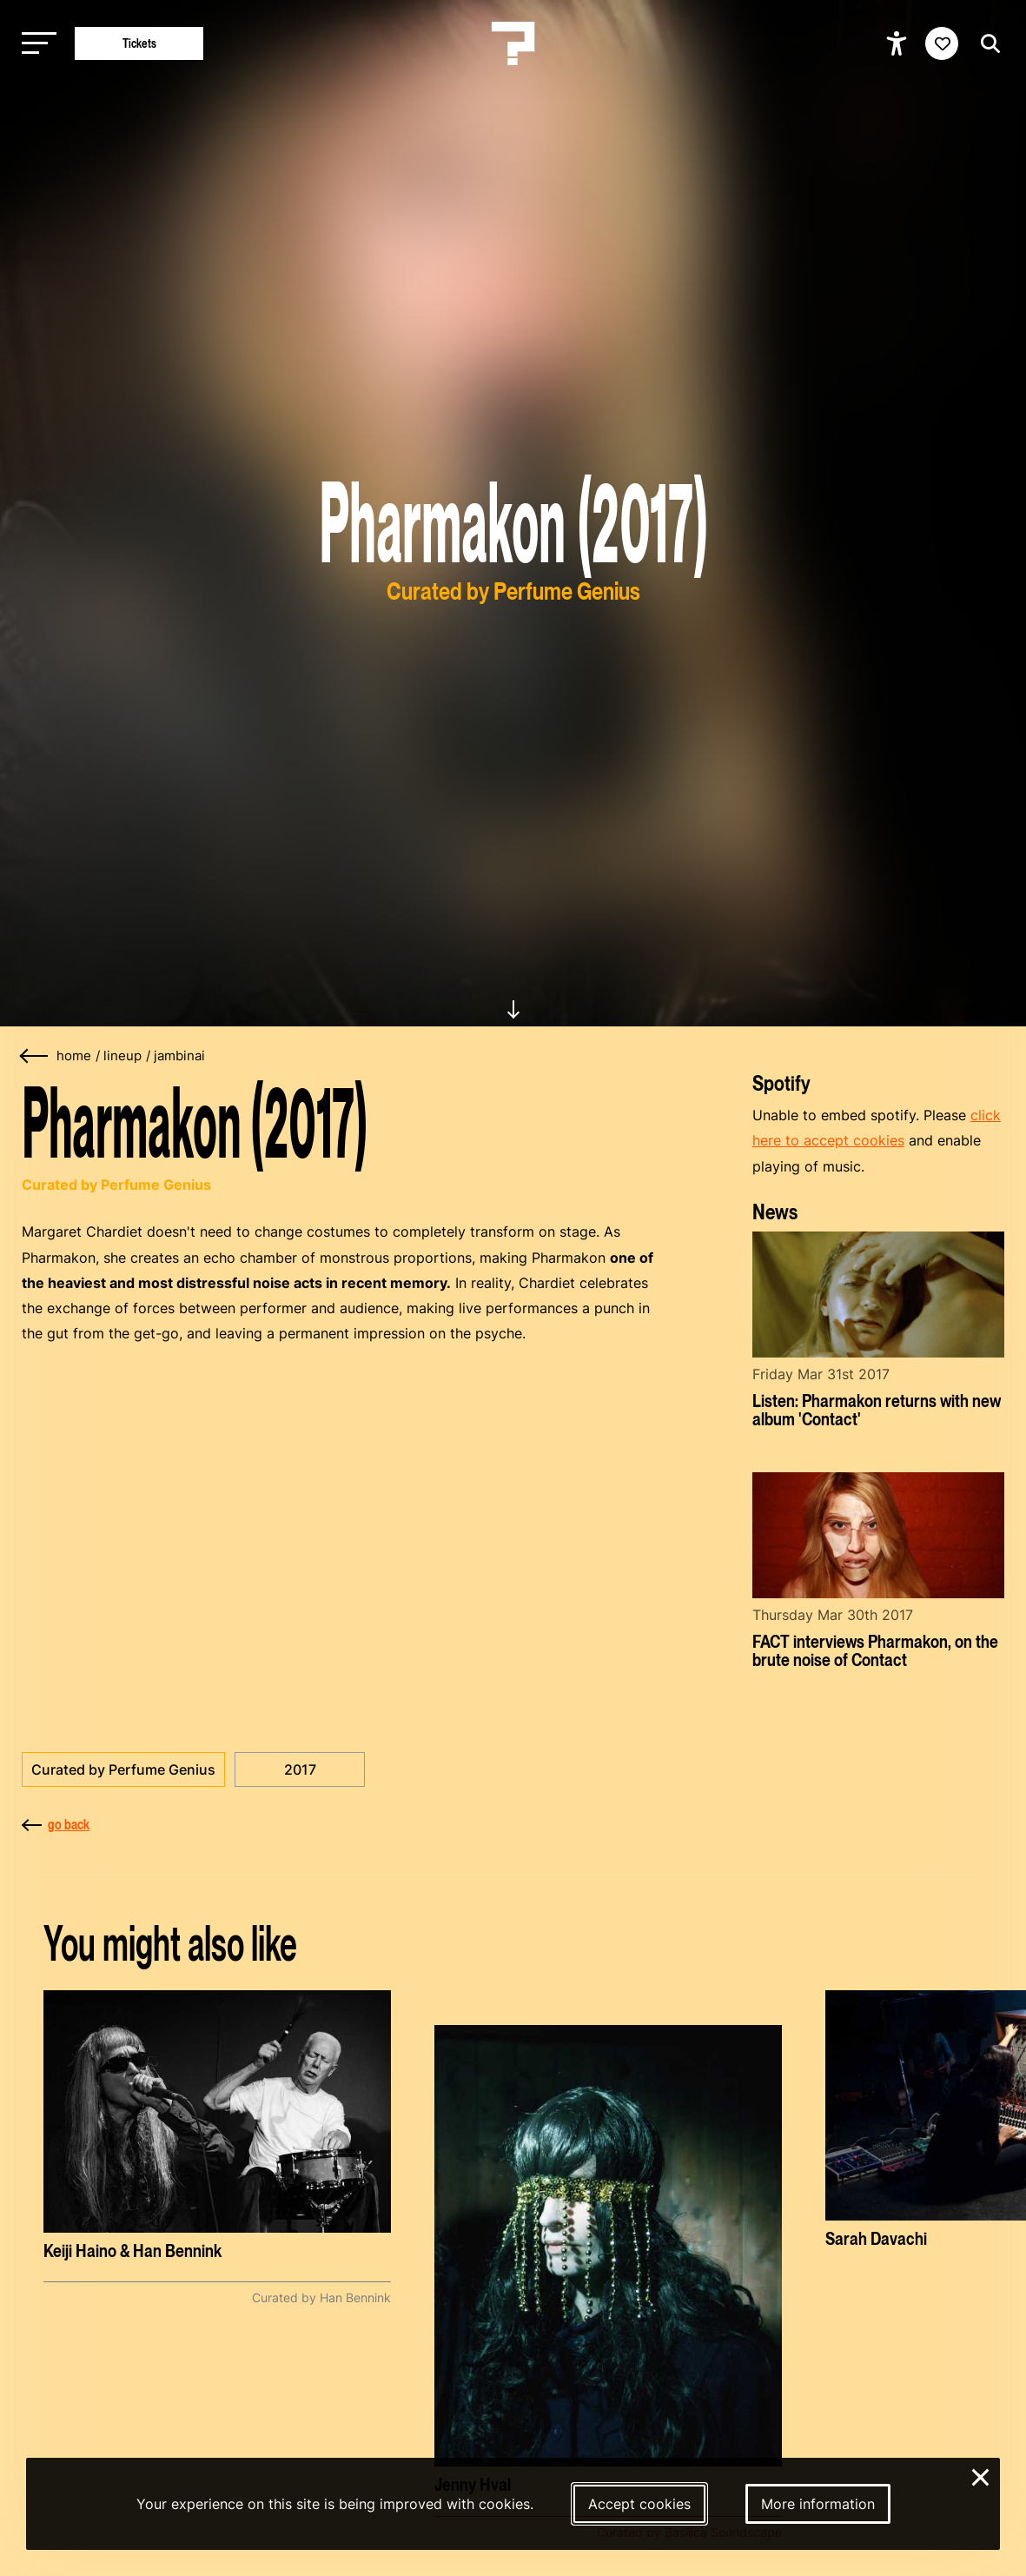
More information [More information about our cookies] (818, 2504)
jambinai (179, 1056)
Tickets (139, 43)
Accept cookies (639, 2504)
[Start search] (986, 44)
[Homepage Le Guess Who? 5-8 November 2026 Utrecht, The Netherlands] (513, 43)
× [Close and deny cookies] (981, 2475)
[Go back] (35, 1056)
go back (55, 1824)
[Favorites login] (941, 43)
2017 (300, 1769)
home (73, 1056)
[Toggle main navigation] (35, 44)
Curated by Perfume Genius (123, 1769)
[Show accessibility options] (899, 43)
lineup (122, 1056)
